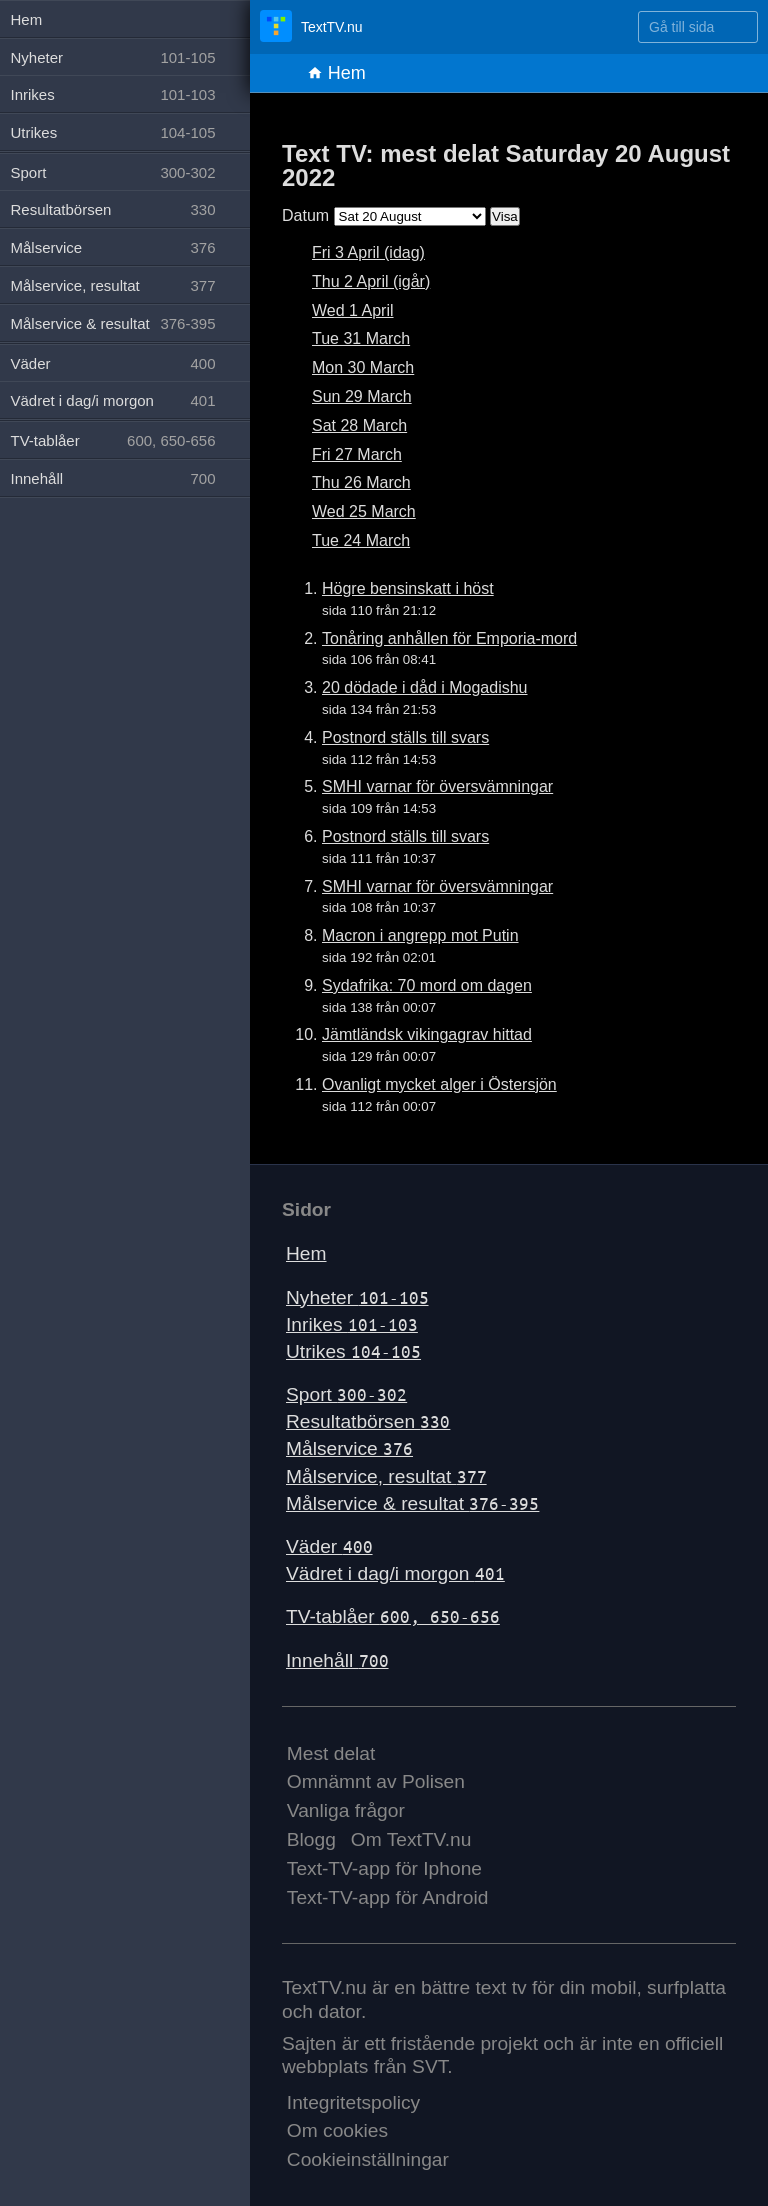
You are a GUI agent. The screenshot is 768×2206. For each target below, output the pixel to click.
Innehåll (337, 1660)
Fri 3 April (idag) (368, 252)
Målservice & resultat (412, 1503)
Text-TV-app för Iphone (384, 1868)
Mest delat (331, 1753)
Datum (305, 215)
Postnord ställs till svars (405, 737)
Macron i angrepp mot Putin (420, 935)
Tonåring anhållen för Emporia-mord (449, 638)
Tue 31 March (361, 338)
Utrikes (353, 1351)
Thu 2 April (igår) (371, 281)
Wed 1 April (353, 310)
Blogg (311, 1839)
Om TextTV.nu (411, 1839)
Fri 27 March (357, 454)
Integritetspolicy (353, 2102)
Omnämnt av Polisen (376, 1781)
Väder (329, 1546)
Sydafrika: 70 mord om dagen (427, 985)
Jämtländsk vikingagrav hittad (427, 1034)
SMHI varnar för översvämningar (437, 786)
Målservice (349, 1448)
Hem (336, 73)
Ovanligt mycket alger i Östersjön (439, 1084)
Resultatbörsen (368, 1421)
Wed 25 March (364, 511)
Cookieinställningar (368, 2159)
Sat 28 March (359, 425)
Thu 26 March (361, 482)
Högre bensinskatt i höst (408, 588)
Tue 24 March (361, 540)
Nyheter (357, 1297)
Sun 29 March (362, 396)
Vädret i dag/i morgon (395, 1573)
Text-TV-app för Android (388, 1897)
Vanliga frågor (346, 1810)
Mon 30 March (363, 367)
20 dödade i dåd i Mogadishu (425, 687)
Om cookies (337, 2130)
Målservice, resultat (386, 1476)
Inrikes (352, 1324)
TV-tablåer (393, 1616)
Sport (346, 1394)
